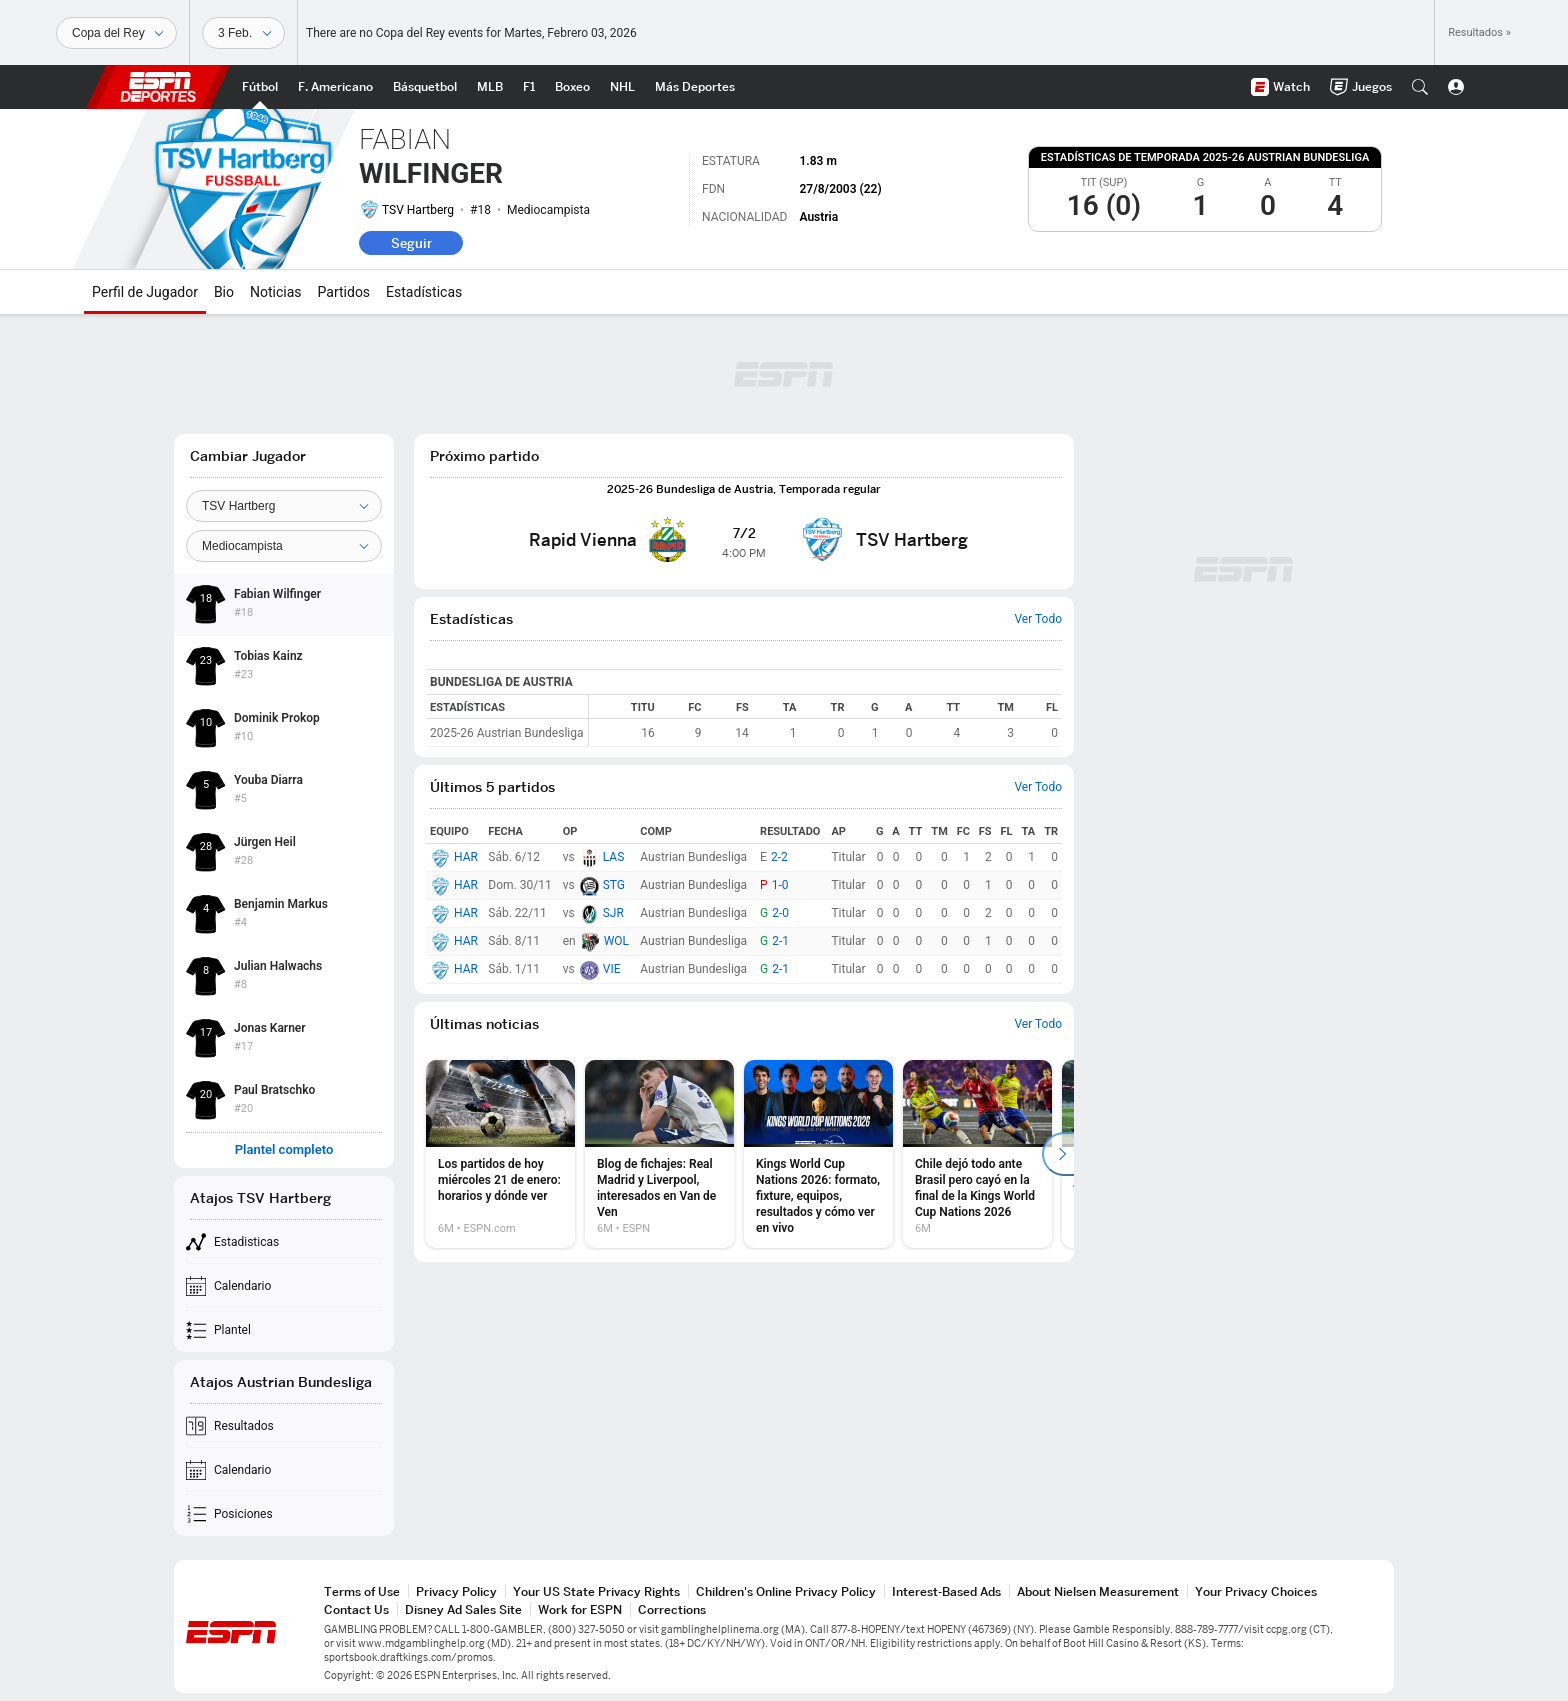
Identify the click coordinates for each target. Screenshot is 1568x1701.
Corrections (672, 1609)
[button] (1420, 87)
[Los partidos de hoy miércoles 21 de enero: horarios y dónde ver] (500, 1154)
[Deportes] (116, 33)
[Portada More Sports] (695, 87)
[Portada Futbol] (260, 87)
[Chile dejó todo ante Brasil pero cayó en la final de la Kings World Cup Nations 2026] (977, 1154)
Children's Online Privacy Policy (786, 1591)
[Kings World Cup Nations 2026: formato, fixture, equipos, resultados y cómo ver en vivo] (818, 1154)
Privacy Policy (456, 1591)
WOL (616, 941)
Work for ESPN (580, 1609)
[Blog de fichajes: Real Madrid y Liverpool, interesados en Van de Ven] (659, 1154)
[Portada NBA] (425, 87)
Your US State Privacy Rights (596, 1591)
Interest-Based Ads (946, 1591)
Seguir (411, 243)
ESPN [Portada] (158, 87)
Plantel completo (284, 1150)
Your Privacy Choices (1256, 1591)
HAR (466, 857)
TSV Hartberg (418, 210)
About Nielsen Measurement (1098, 1591)
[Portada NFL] (335, 87)
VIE (612, 969)
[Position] (284, 546)
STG (614, 885)
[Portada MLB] (490, 87)
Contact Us (356, 1609)
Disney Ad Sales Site (463, 1609)
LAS (614, 857)
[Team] (284, 506)
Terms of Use (362, 1591)
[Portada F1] (529, 87)
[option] (500, 1154)
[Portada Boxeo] (572, 87)
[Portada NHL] (622, 87)
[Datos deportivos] (243, 33)
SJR (613, 913)
